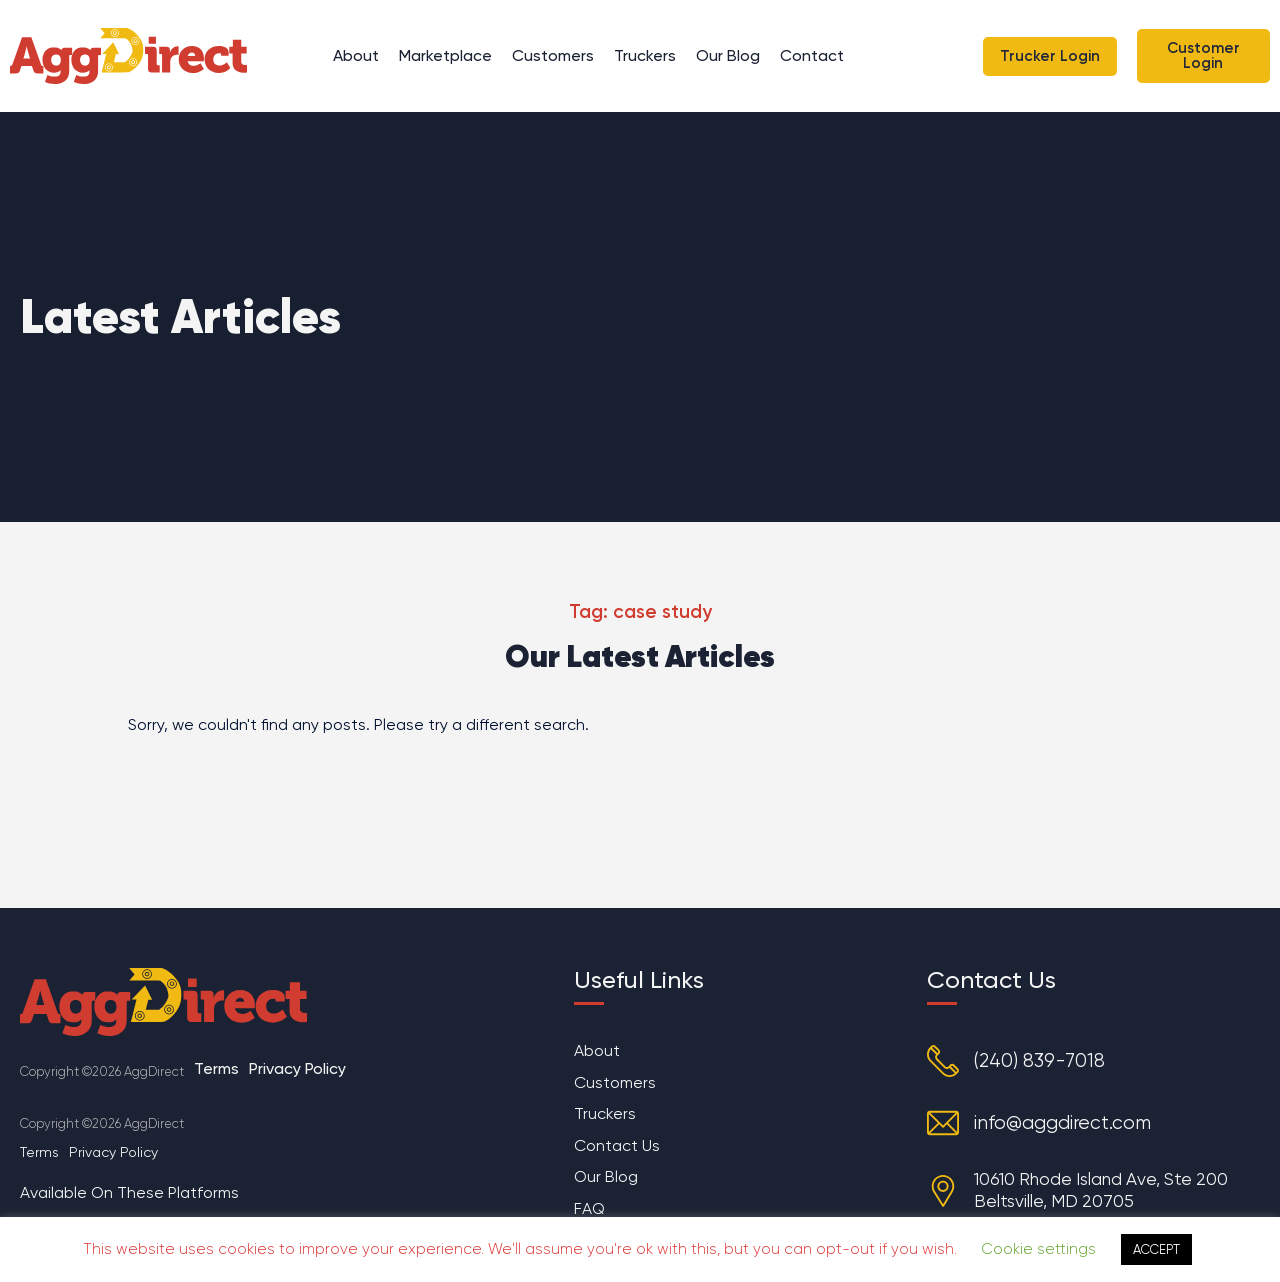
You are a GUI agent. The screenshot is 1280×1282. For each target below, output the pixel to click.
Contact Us (617, 1146)
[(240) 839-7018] (943, 1061)
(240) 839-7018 (1040, 1061)
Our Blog (728, 55)
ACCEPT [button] (1156, 1249)
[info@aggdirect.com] (943, 1123)
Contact (812, 55)
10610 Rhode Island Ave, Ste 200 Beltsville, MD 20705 (1102, 1189)
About (356, 55)
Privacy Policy (297, 1068)
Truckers (645, 55)
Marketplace (445, 55)
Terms (216, 1068)
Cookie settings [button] (1038, 1249)
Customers (553, 55)
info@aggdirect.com (1062, 1123)
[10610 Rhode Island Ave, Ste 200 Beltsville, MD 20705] (943, 1191)
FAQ (589, 1210)
